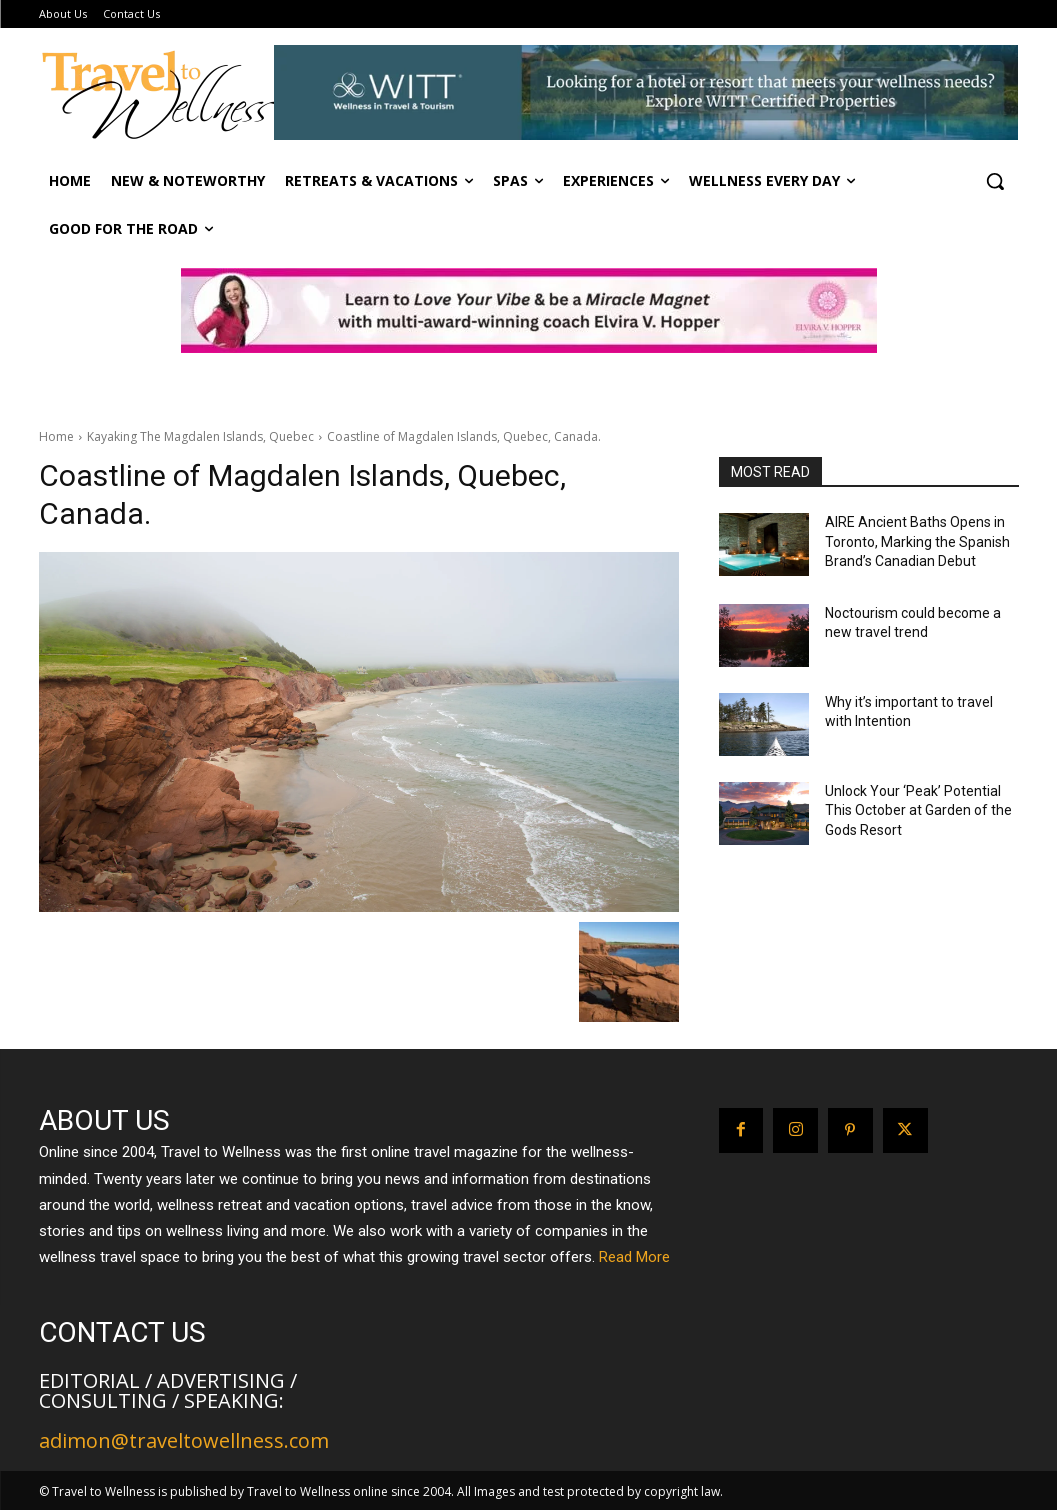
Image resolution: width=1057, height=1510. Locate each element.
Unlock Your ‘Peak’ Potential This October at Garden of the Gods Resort (918, 810)
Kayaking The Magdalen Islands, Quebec (200, 436)
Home (56, 436)
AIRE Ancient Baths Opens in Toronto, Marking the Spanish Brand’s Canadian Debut (917, 541)
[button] (995, 181)
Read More (634, 1257)
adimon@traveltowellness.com (184, 1440)
